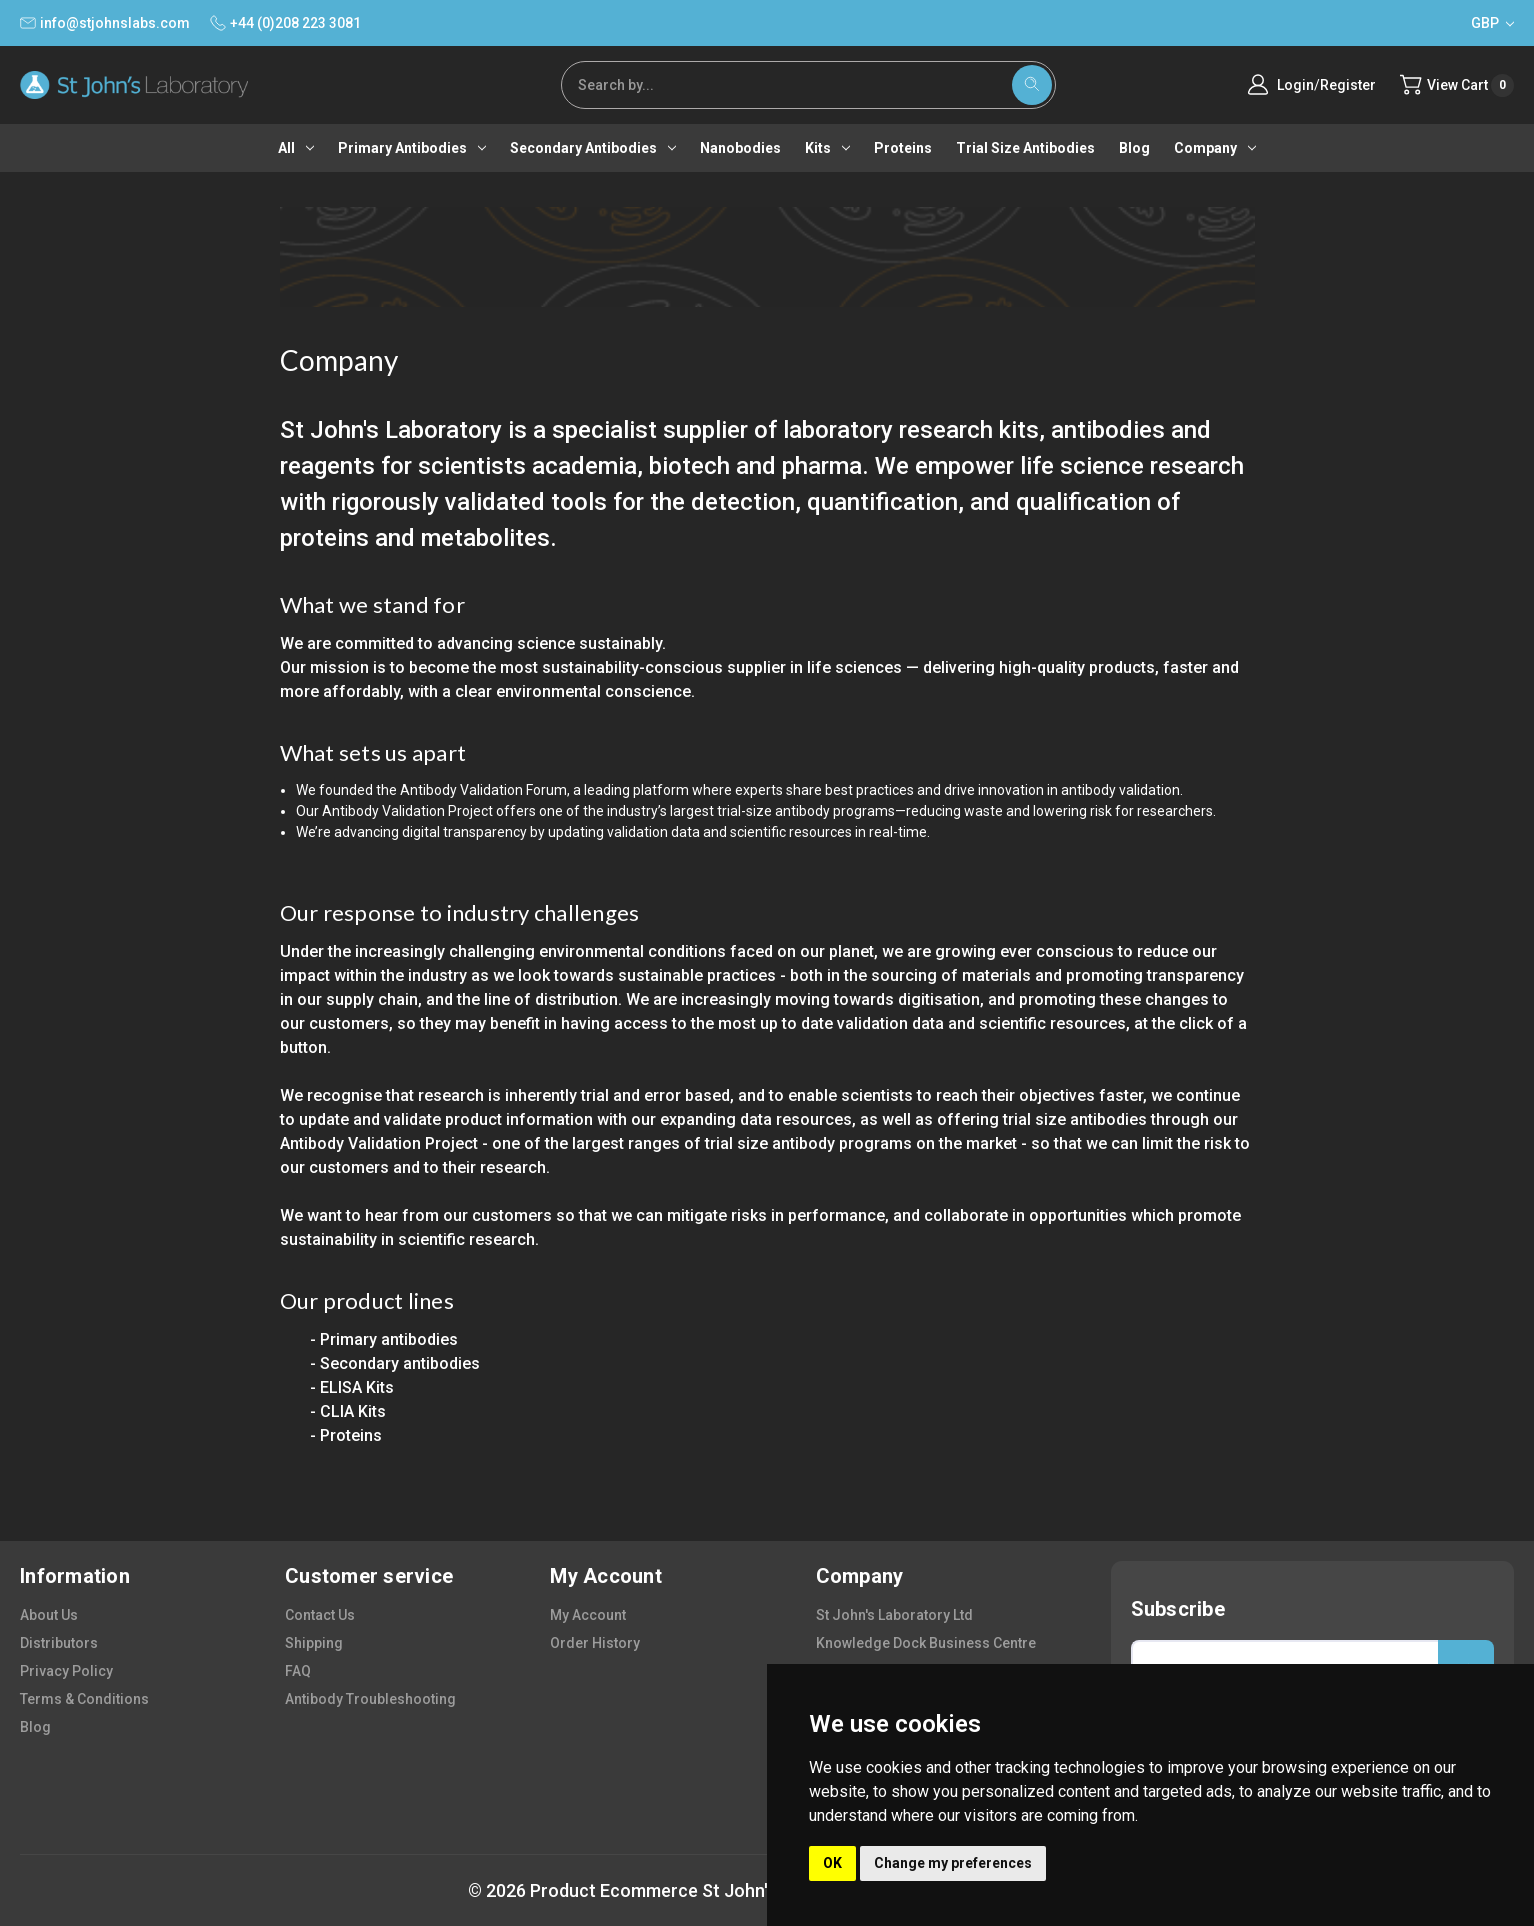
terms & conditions (84, 1699)
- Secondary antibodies (395, 1363)
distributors (59, 1643)
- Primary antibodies (384, 1339)
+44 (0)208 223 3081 (285, 23)
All (296, 148)
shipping (314, 1643)
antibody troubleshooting (370, 1699)
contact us (320, 1615)
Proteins (903, 148)
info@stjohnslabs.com (105, 23)
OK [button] (832, 1863)
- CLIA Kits (348, 1411)
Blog (1134, 148)
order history (595, 1643)
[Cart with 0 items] (1455, 85)
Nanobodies (740, 148)
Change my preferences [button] (953, 1863)
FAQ (298, 1671)
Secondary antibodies (593, 148)
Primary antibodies (412, 148)
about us (49, 1615)
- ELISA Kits (352, 1387)
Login (1292, 85)
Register (1345, 85)
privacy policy (66, 1671)
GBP (1492, 23)
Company (1215, 148)
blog (35, 1727)
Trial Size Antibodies (1025, 148)
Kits (827, 148)
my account (588, 1615)
